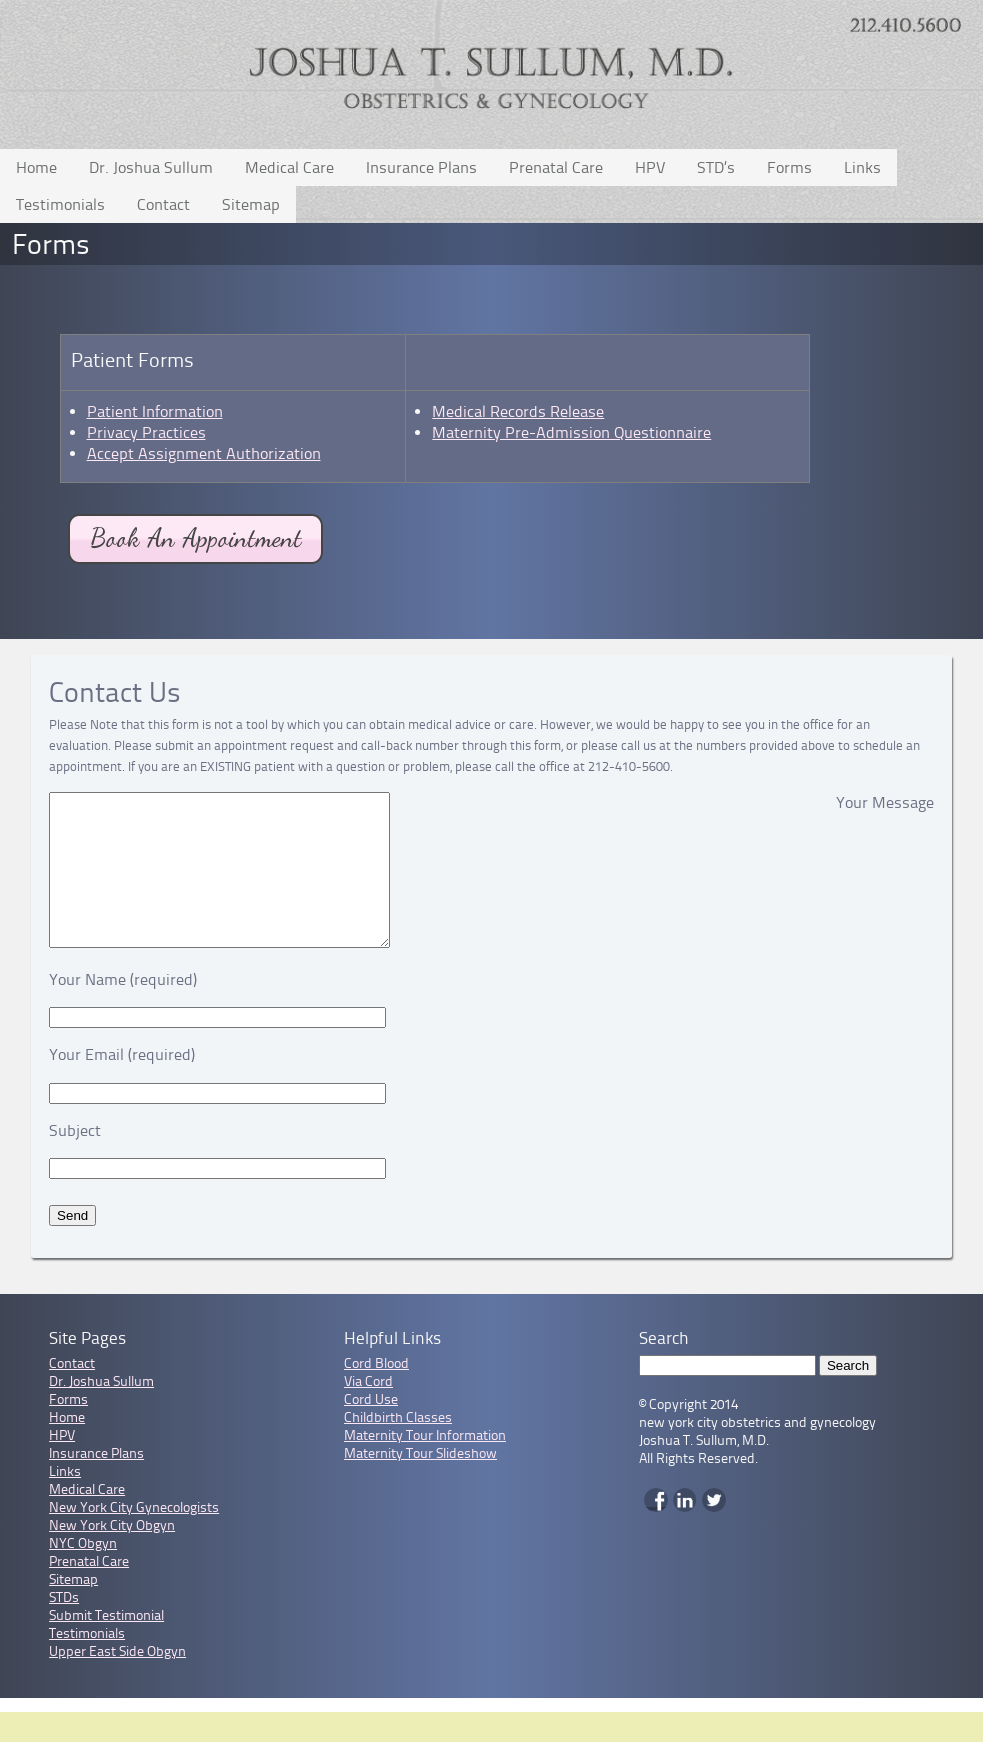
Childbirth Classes (398, 1447)
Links (862, 167)
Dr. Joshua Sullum (151, 167)
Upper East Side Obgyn (117, 1681)
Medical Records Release (518, 411)
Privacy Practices (146, 432)
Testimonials (60, 204)
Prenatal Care (556, 167)
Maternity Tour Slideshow (420, 1483)
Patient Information (155, 411)
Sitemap (251, 204)
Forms (789, 167)
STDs (64, 1627)
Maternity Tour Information (425, 1465)
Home (36, 167)
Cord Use (371, 1429)
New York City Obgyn (112, 1555)
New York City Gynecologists (134, 1537)
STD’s (716, 167)
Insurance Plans (421, 167)
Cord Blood (376, 1393)
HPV (650, 167)
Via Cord (368, 1411)
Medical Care (289, 167)
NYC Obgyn (83, 1573)
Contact (163, 204)
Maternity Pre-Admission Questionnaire (571, 432)
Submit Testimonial (106, 1645)
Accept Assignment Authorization (204, 453)
